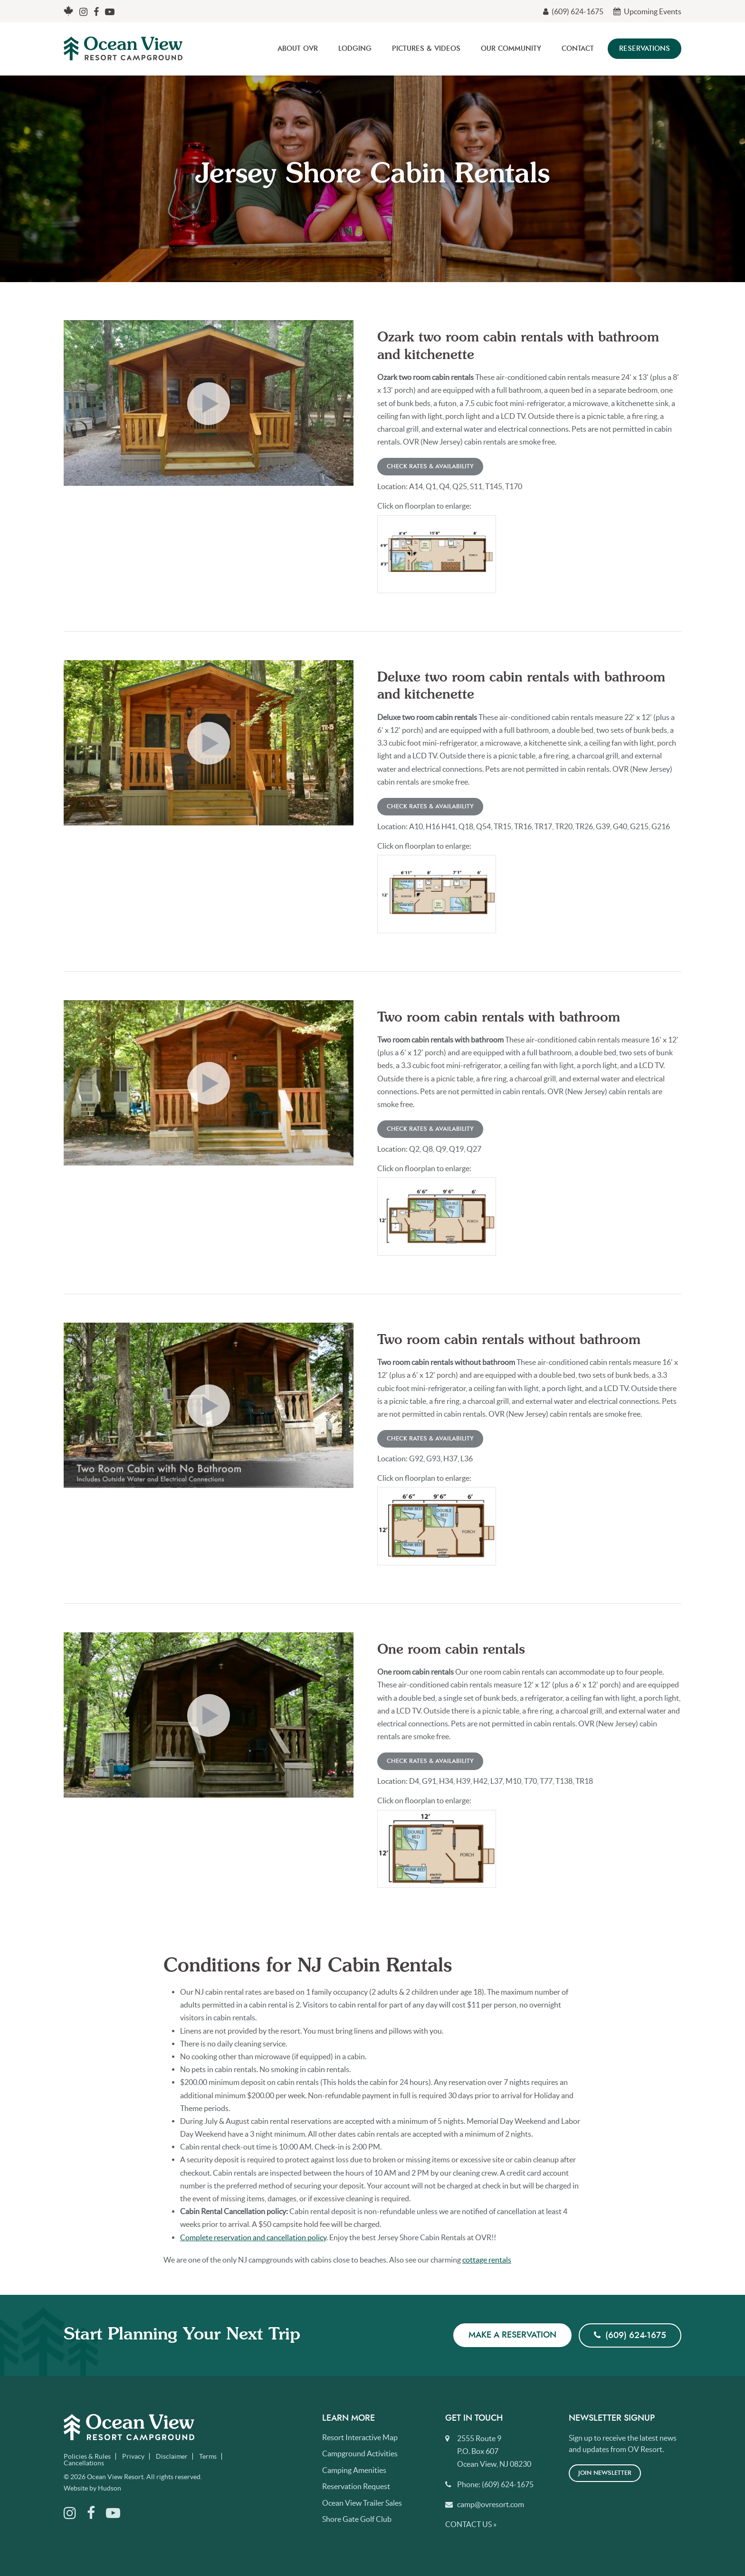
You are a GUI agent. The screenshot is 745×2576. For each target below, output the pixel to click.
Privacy (133, 2456)
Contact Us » (471, 2524)
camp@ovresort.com (490, 2504)
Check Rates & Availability (430, 467)
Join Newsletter (604, 2473)
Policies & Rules (87, 2456)
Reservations (644, 48)
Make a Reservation (512, 2335)
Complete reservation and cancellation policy (253, 2237)
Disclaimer (172, 2456)
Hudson (109, 2488)
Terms (208, 2456)
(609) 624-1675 (573, 11)
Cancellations (84, 2463)
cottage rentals (486, 2259)
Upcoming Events (647, 11)
